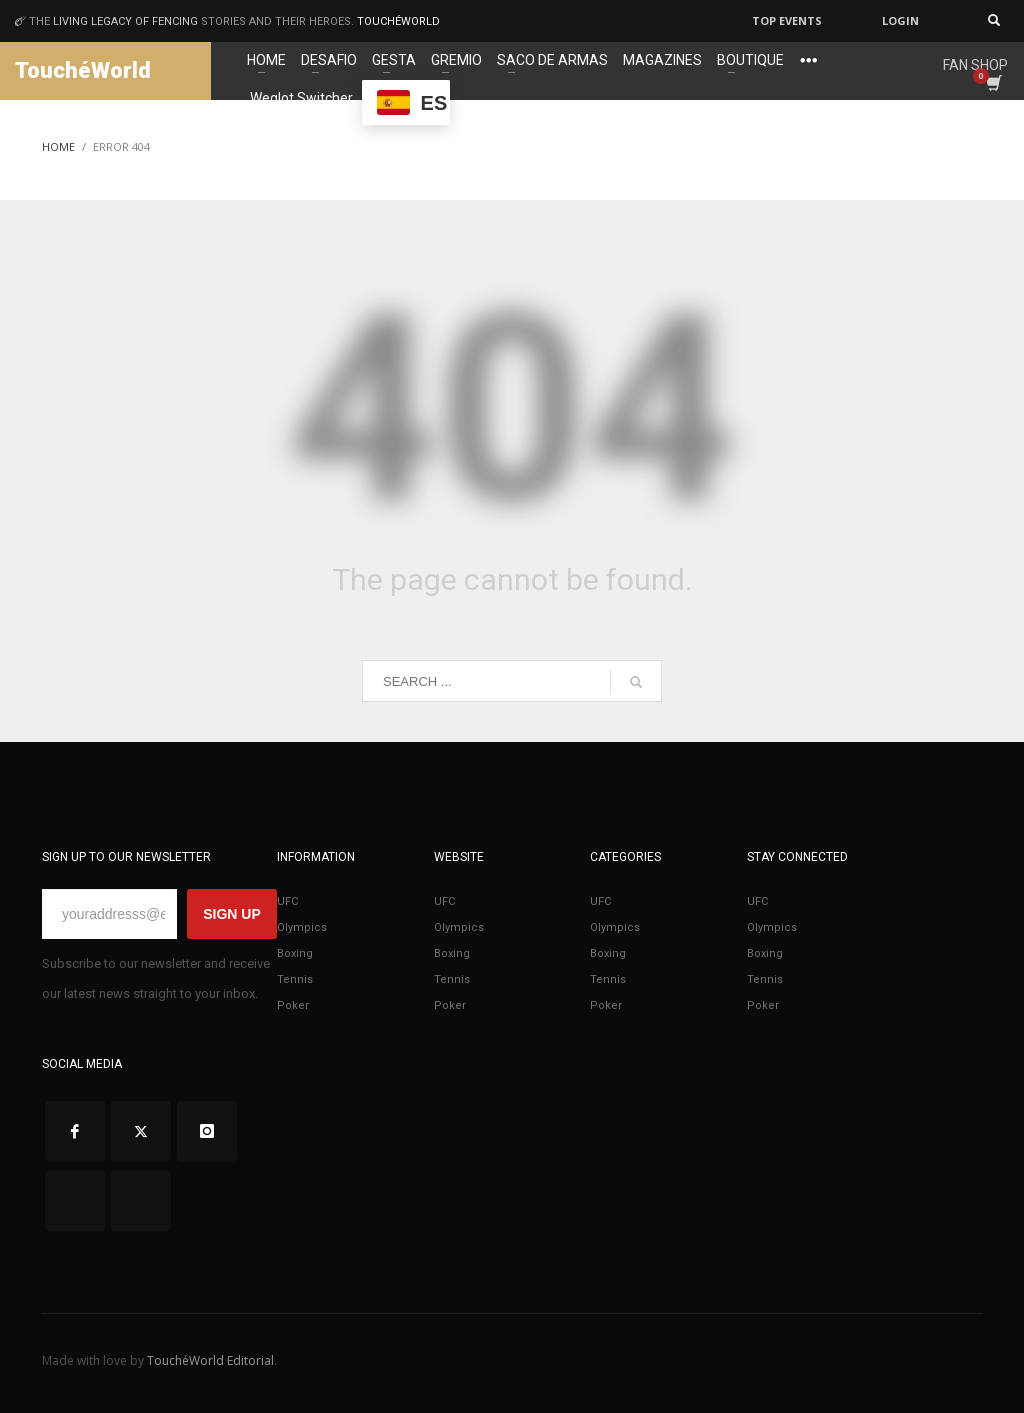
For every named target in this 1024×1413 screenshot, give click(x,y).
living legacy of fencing (125, 21)
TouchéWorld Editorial (210, 1360)
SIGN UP (232, 914)
